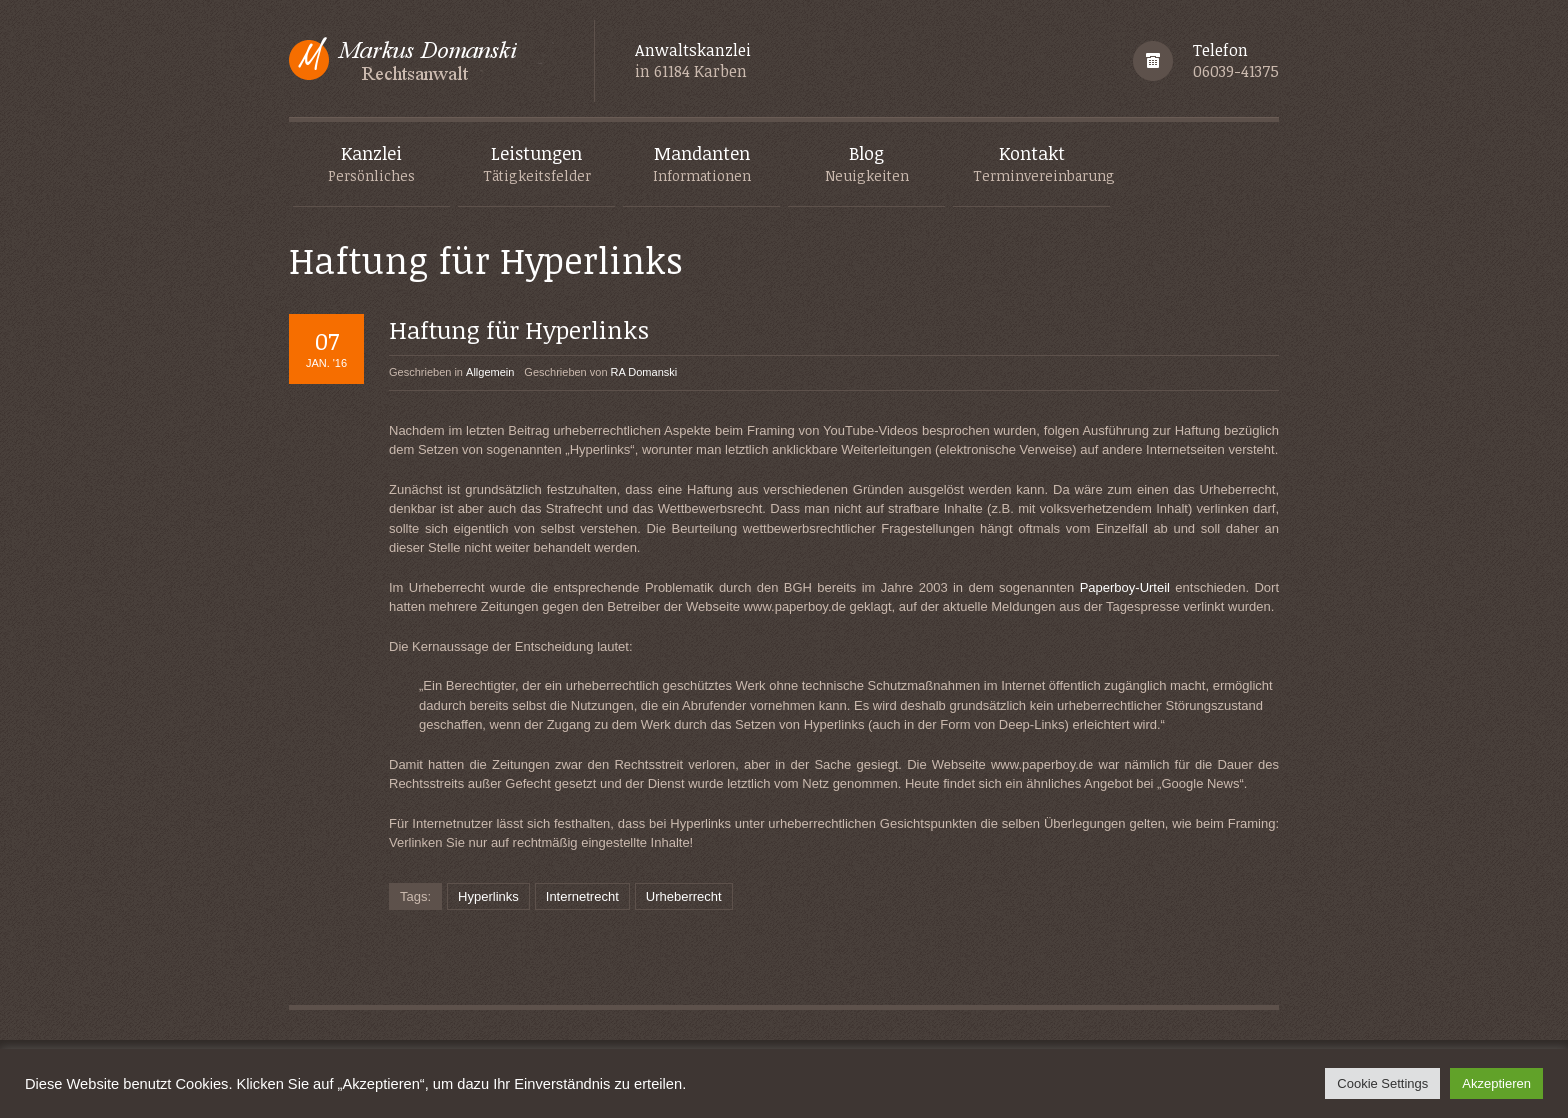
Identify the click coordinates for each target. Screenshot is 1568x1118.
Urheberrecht (684, 896)
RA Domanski (644, 372)
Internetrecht (582, 896)
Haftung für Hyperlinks (519, 329)
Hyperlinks (488, 896)
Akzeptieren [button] (1496, 1083)
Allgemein (490, 372)
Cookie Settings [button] (1382, 1083)
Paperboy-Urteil (1125, 587)
